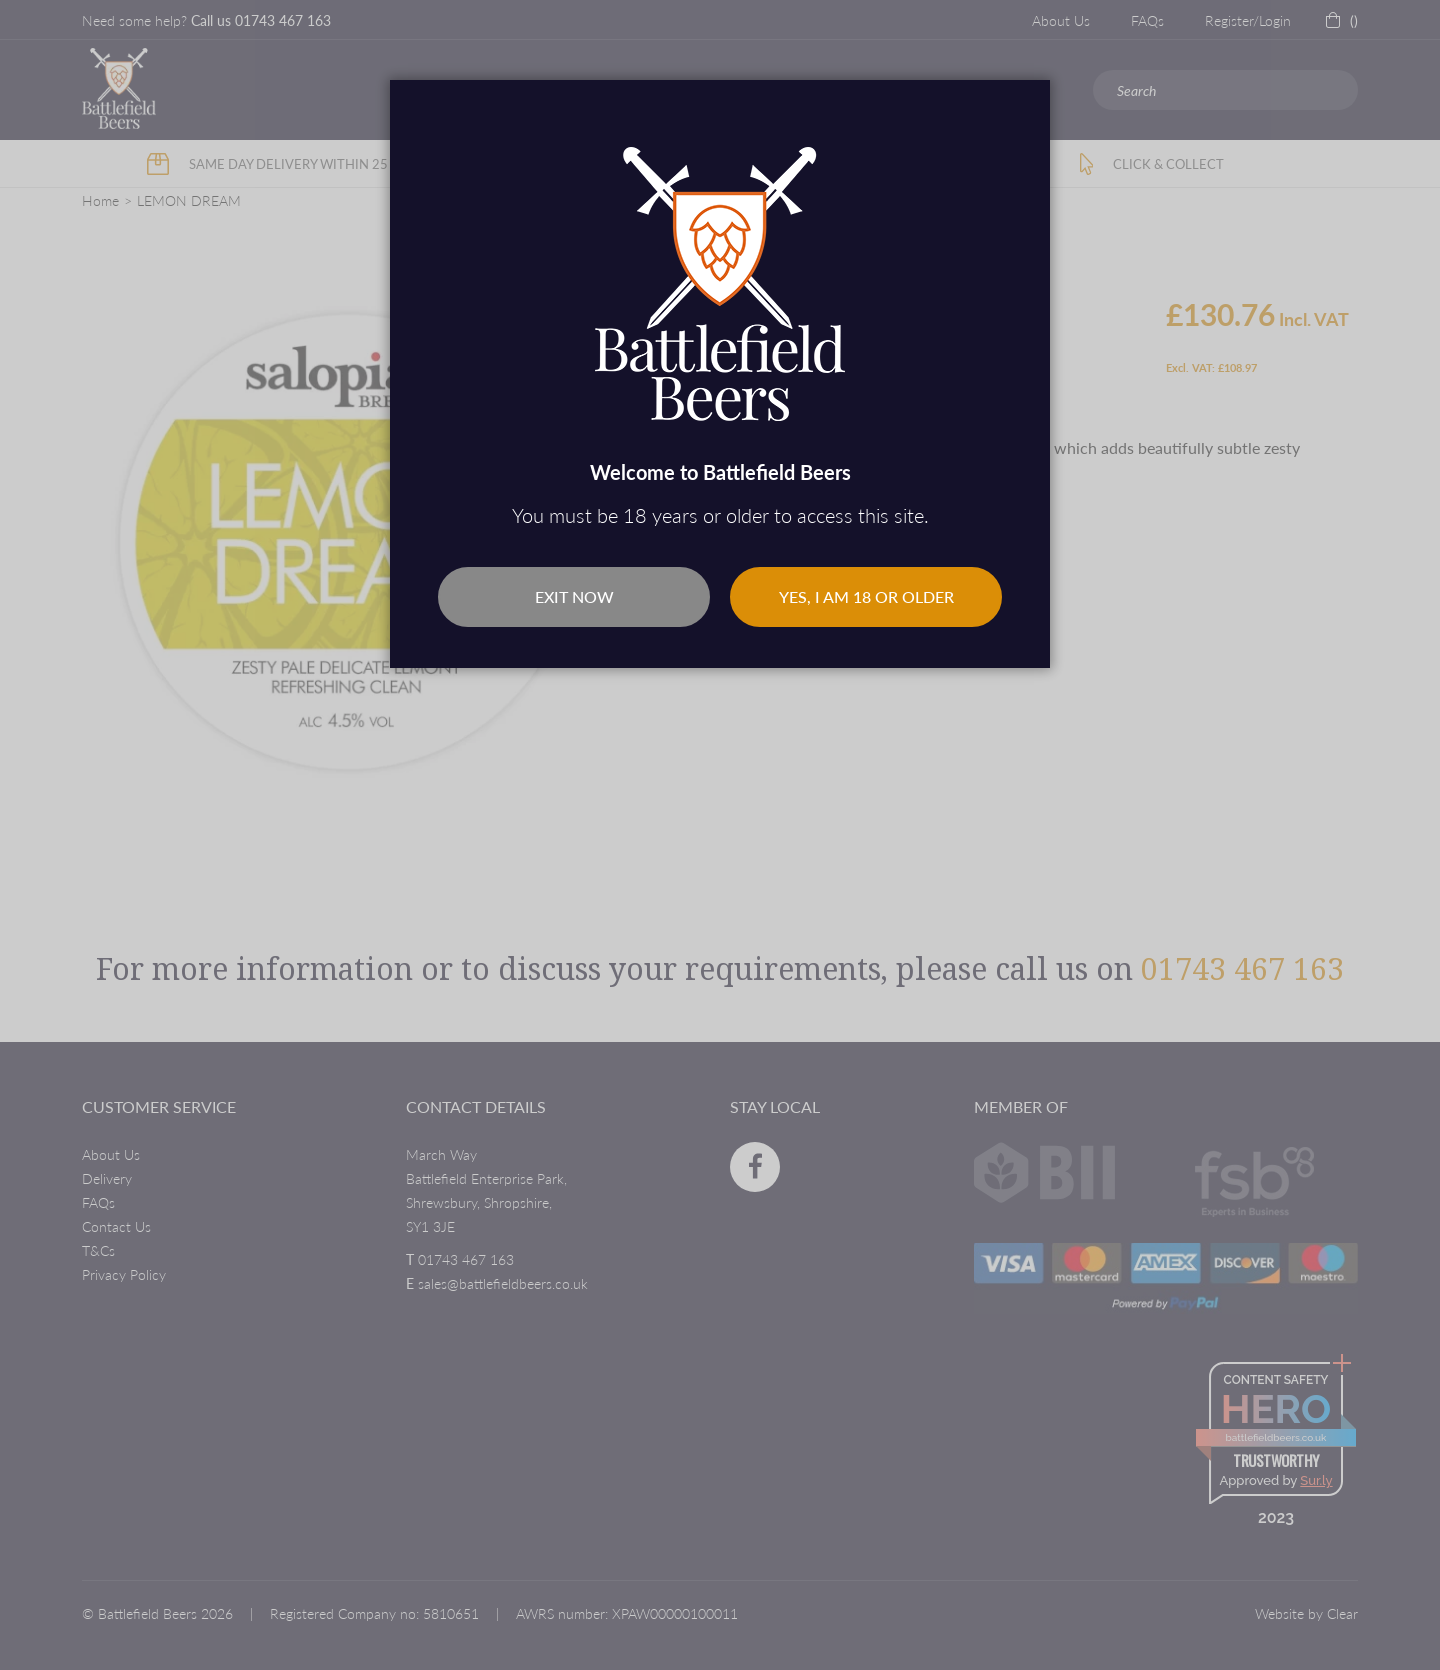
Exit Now (574, 596)
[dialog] (720, 835)
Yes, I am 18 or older (866, 596)
